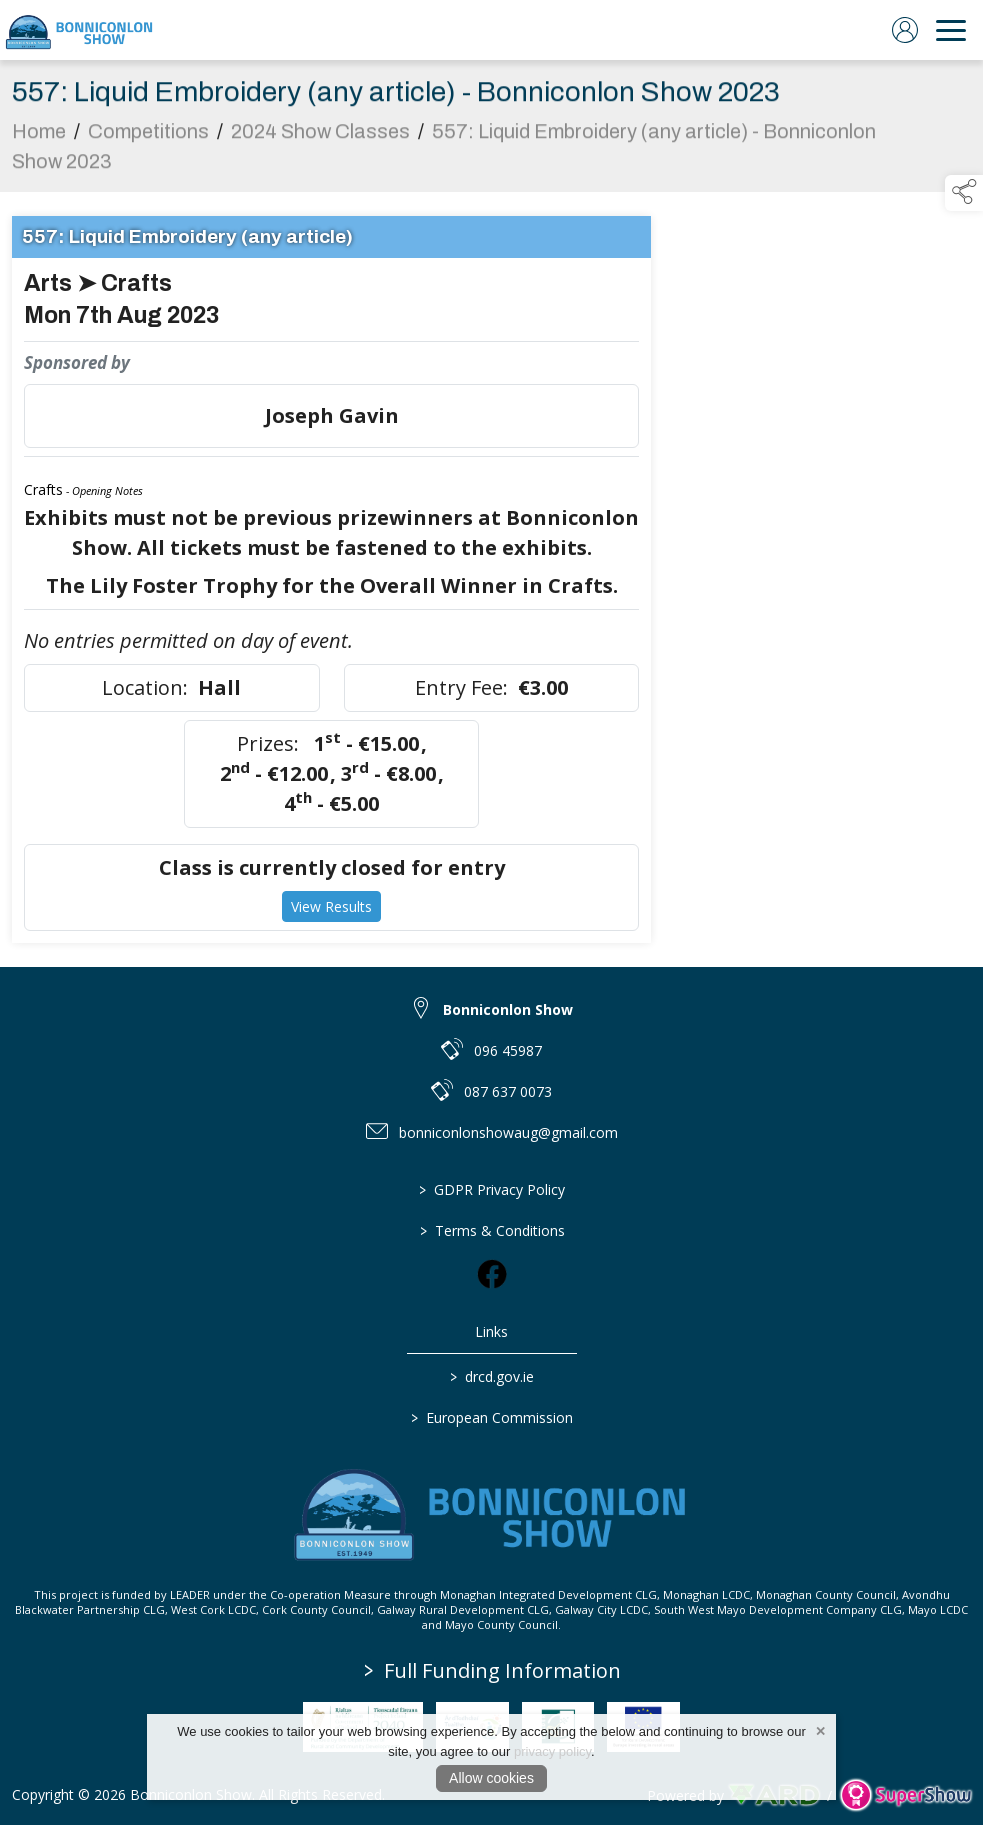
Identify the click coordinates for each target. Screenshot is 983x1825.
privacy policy (552, 1751)
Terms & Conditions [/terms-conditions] (491, 1230)
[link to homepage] (80, 30)
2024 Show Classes (320, 136)
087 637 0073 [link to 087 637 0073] (508, 1091)
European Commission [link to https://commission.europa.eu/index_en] (492, 1417)
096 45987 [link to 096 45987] (508, 1050)
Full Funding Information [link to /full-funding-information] (492, 1670)
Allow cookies (491, 1778)
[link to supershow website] (905, 1795)
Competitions (148, 136)
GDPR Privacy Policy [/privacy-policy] (492, 1189)
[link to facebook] (492, 1274)
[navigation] (951, 30)
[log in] (905, 30)
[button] (964, 193)
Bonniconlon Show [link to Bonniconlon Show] (508, 1009)
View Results (331, 911)
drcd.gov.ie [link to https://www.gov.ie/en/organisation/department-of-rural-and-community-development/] (492, 1376)
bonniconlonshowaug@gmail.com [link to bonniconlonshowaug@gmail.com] (508, 1132)
